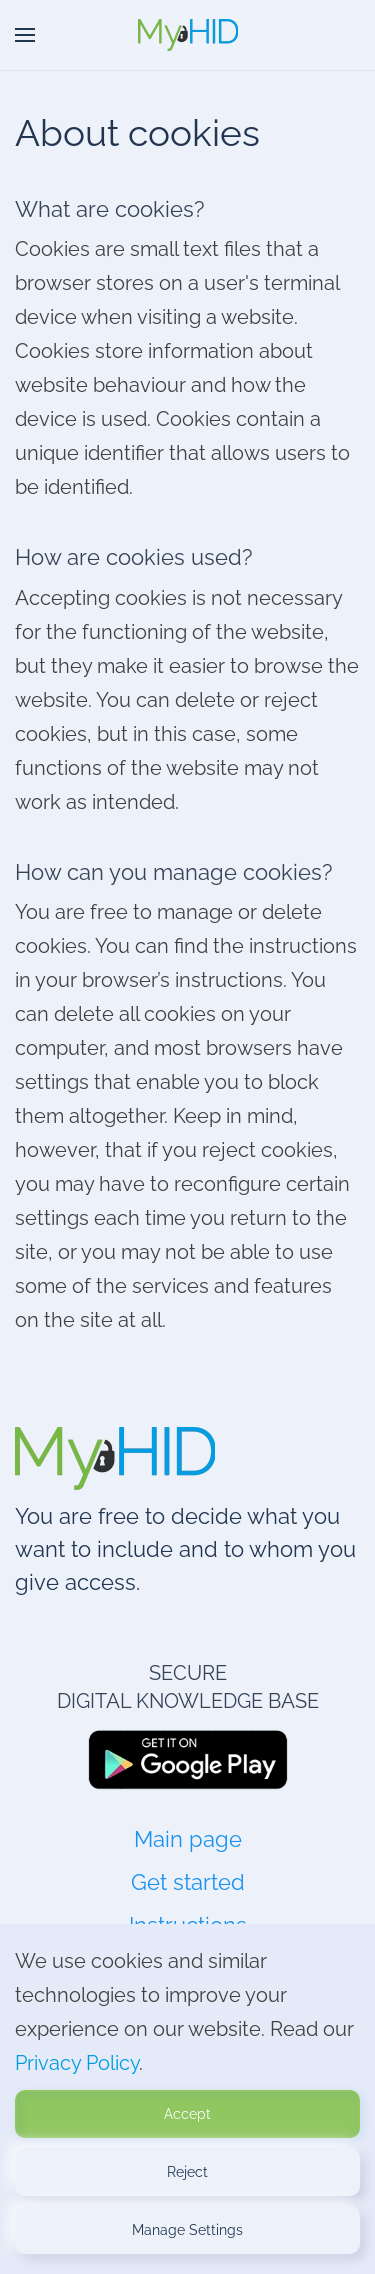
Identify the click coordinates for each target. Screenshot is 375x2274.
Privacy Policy (77, 2063)
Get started (188, 1882)
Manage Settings (187, 2230)
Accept (187, 2114)
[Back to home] (188, 35)
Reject (187, 2172)
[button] (25, 35)
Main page (188, 1839)
